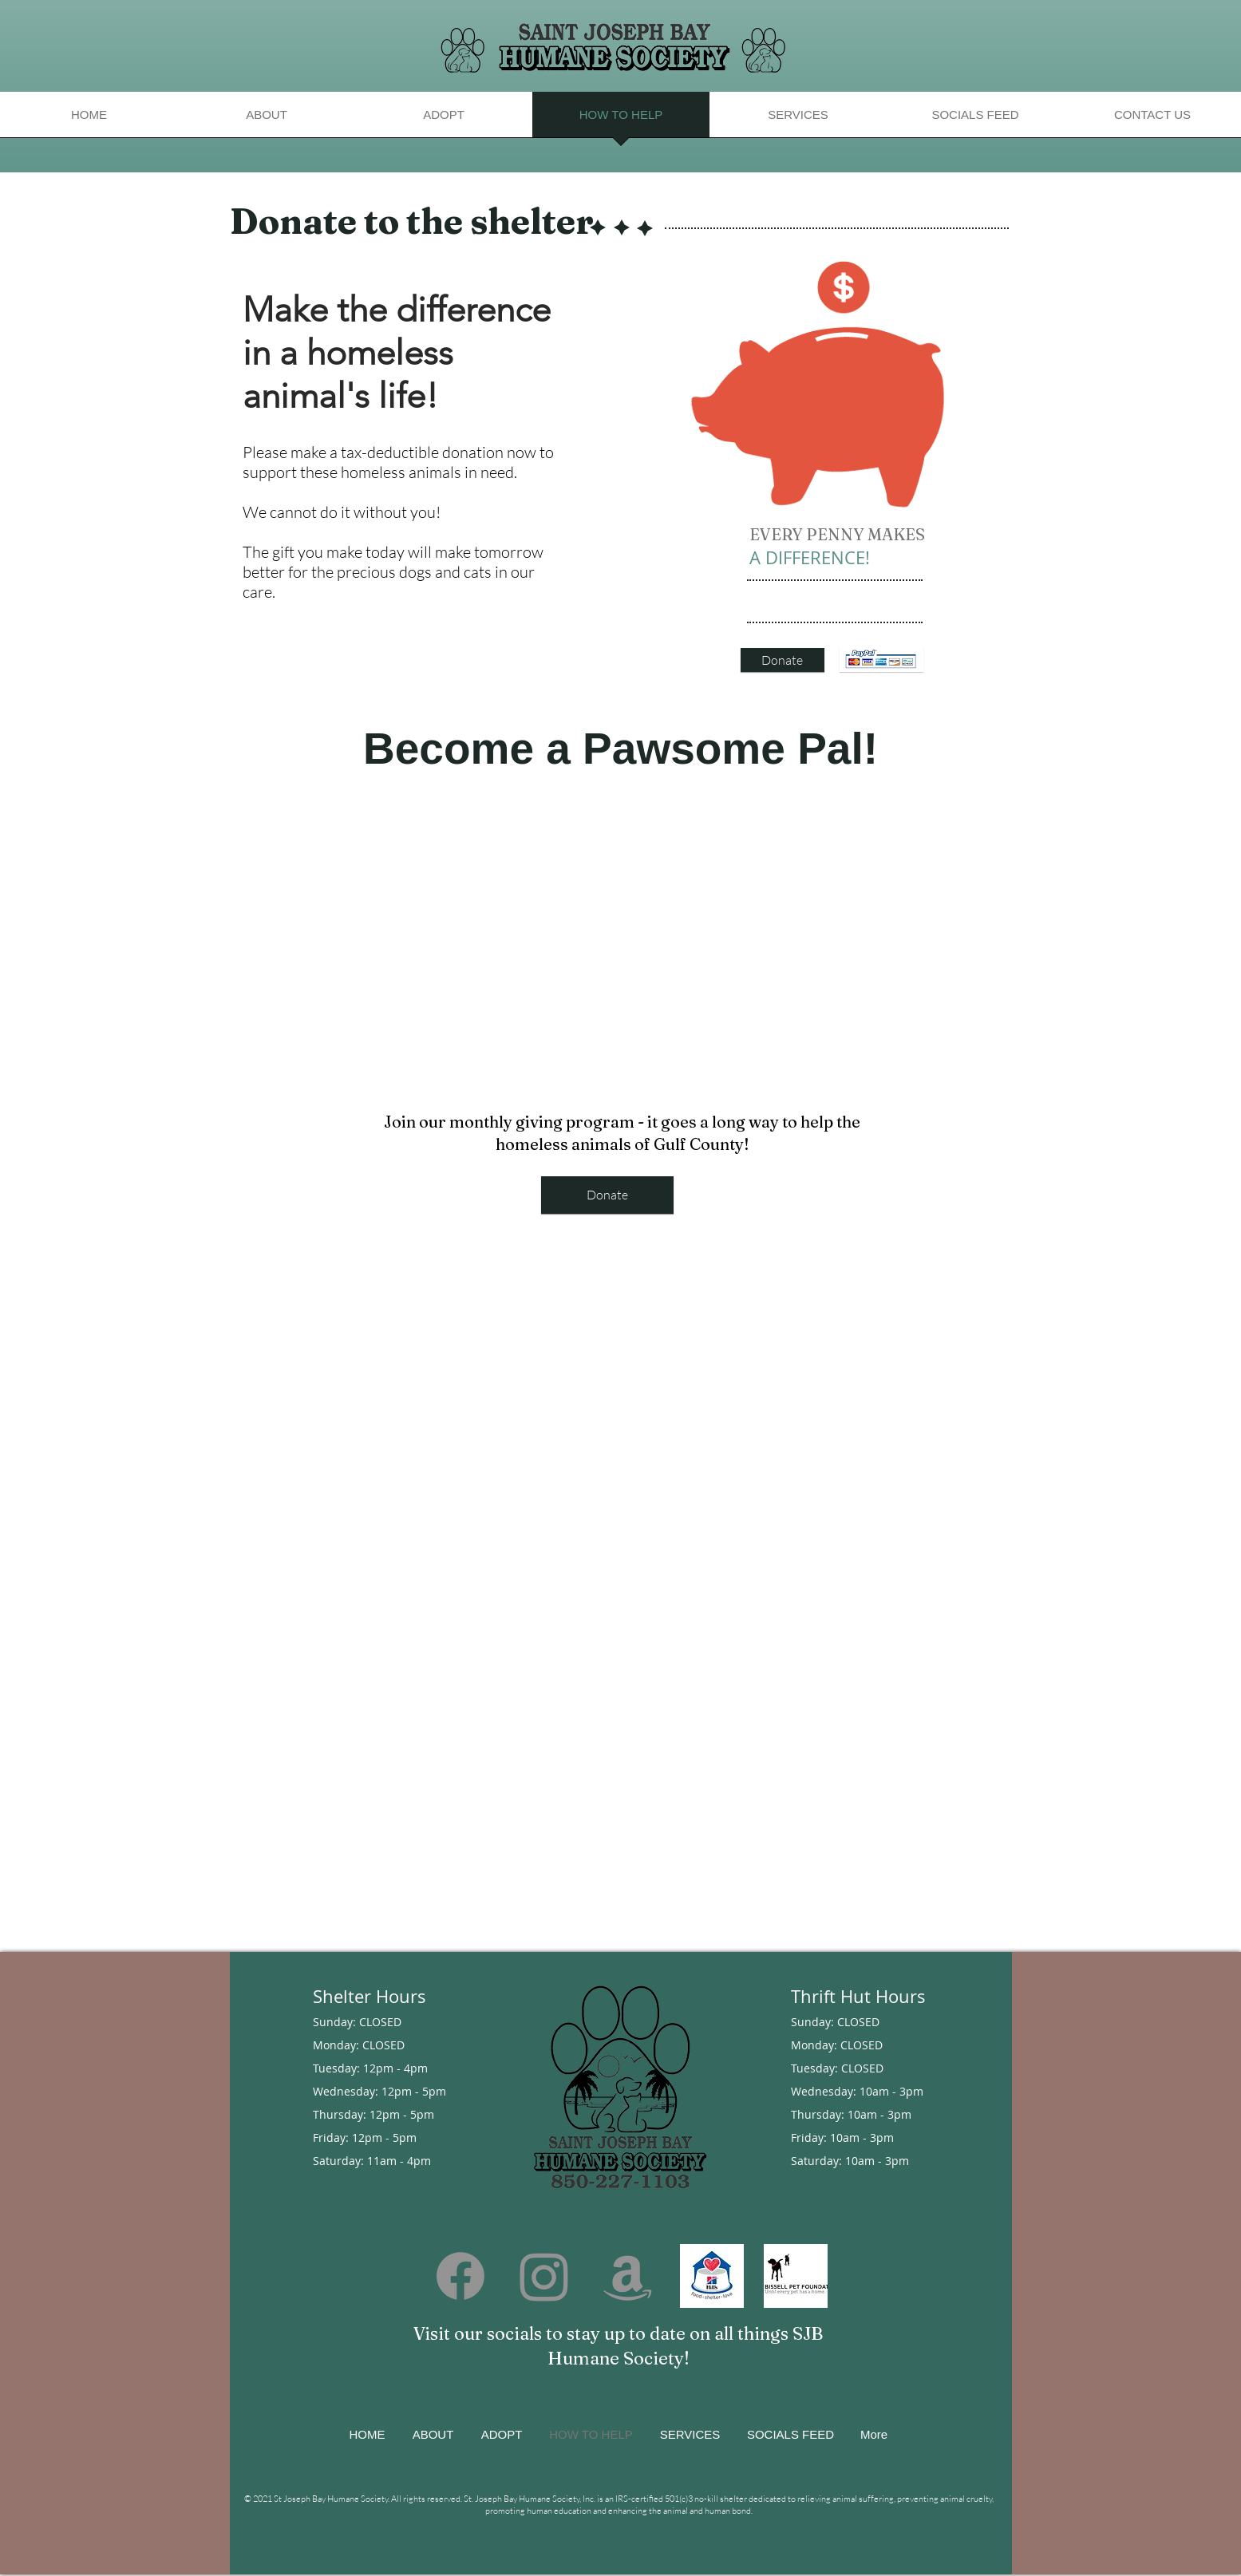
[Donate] (782, 660)
